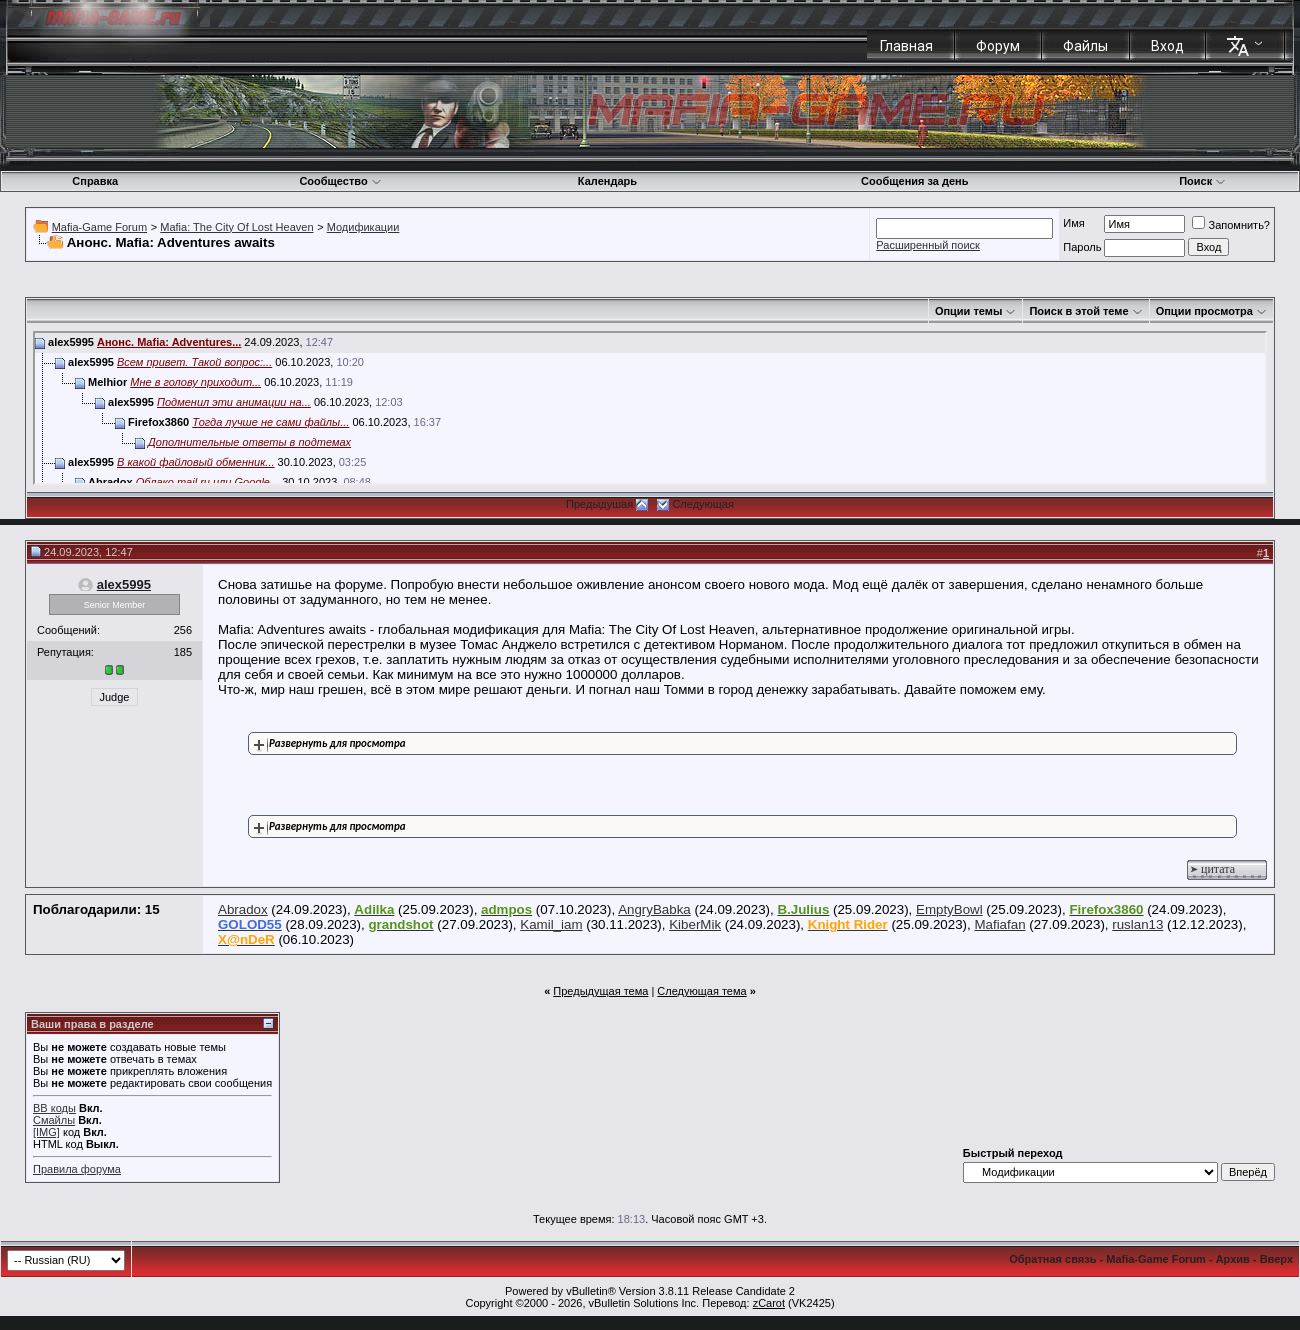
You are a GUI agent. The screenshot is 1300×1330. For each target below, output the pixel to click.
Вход (1167, 46)
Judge (115, 697)
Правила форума (77, 1169)
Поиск (1202, 181)
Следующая (703, 504)
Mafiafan (999, 924)
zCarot (769, 1303)
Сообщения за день (914, 181)
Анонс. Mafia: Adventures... (169, 342)
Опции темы (968, 311)
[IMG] (46, 1132)
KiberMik (695, 924)
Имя (1073, 223)
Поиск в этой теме (1078, 311)
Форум (998, 46)
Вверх (1276, 1259)
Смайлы (54, 1120)
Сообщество (340, 181)
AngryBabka (654, 909)
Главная (906, 46)
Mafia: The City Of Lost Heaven (236, 227)
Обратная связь (1052, 1259)
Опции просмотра (1204, 311)
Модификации (363, 227)
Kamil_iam (551, 924)
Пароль (1082, 247)
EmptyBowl (949, 909)
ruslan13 (1137, 924)
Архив (1233, 1259)
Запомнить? (1231, 225)
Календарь (607, 181)
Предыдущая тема (600, 991)
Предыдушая (599, 504)
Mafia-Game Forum (99, 227)
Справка (95, 181)
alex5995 (124, 584)
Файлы (1085, 46)
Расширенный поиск (928, 245)
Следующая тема (701, 991)
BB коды (54, 1108)
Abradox (243, 909)
